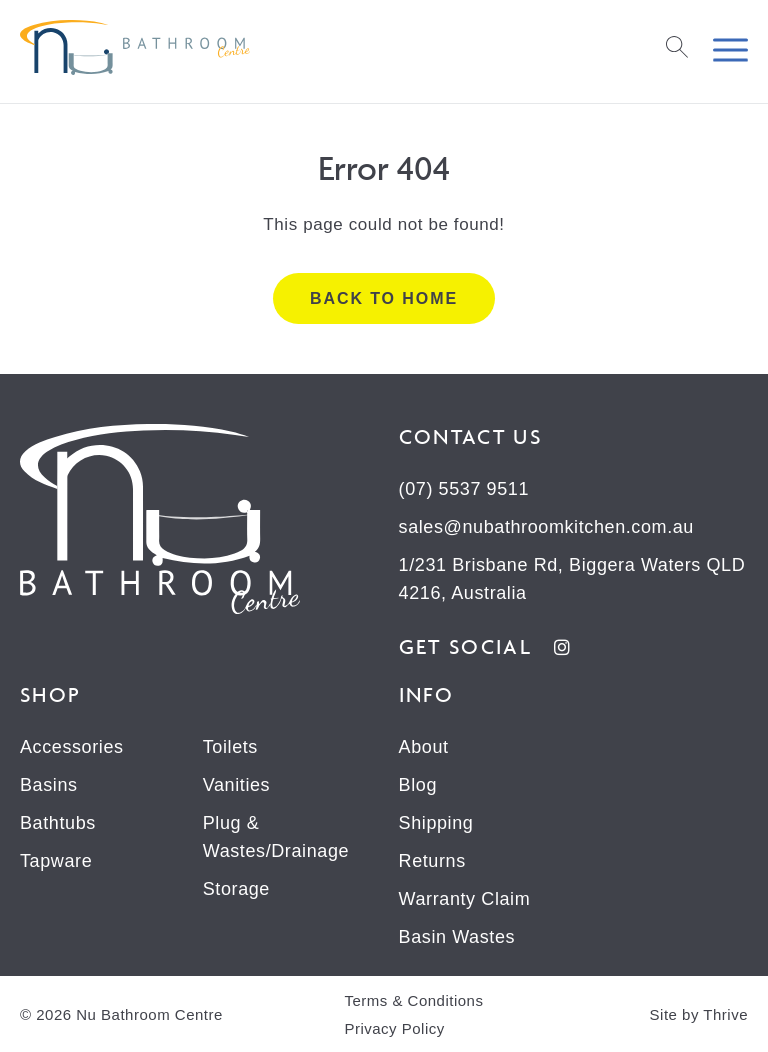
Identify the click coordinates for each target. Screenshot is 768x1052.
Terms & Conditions (413, 1000)
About (424, 747)
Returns (432, 861)
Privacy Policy (394, 1028)
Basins (49, 785)
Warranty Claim (465, 899)
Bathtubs (58, 823)
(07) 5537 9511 (464, 489)
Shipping (436, 823)
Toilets (230, 747)
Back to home (384, 298)
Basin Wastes (457, 937)
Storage (236, 889)
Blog (418, 785)
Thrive (725, 1014)
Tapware (56, 861)
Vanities (237, 785)
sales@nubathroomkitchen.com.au (546, 527)
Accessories (72, 747)
